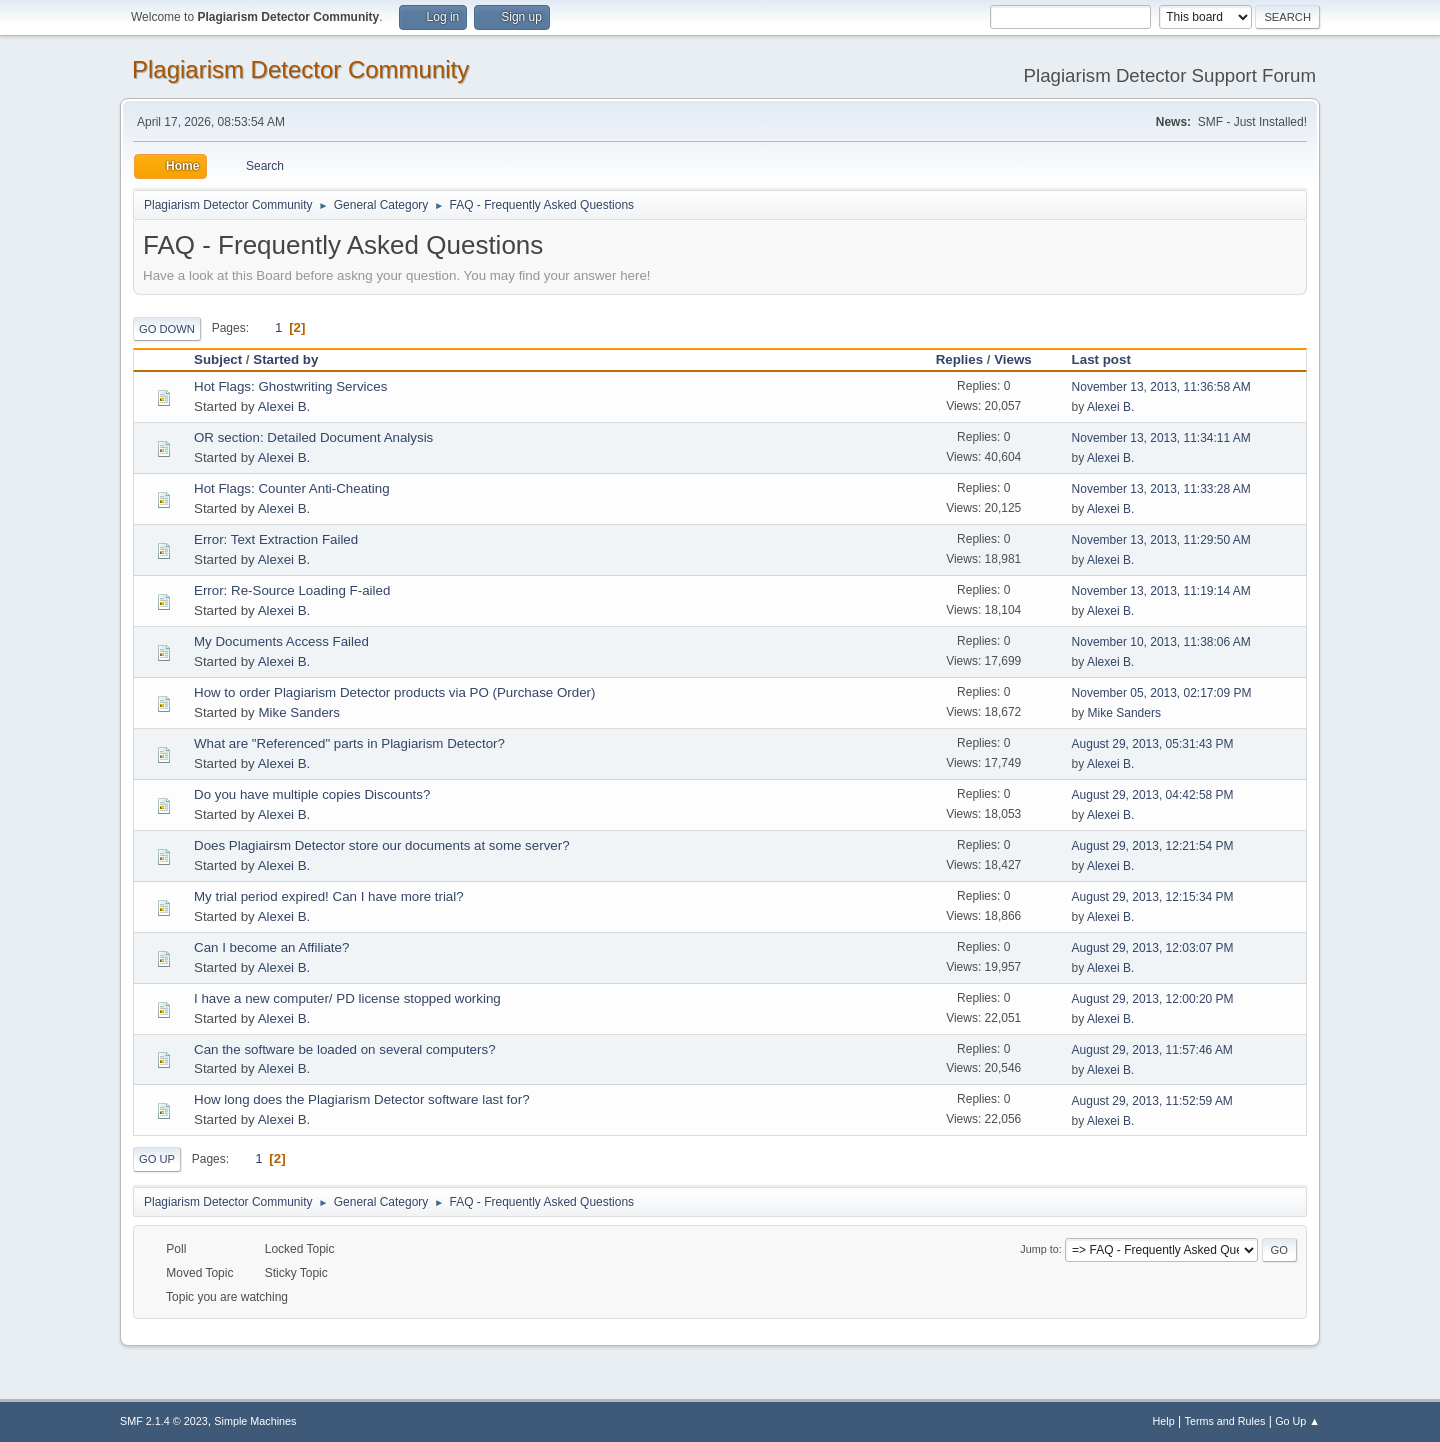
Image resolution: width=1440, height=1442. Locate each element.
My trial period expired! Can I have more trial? (329, 896)
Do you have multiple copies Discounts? (312, 794)
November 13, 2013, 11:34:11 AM (1161, 438)
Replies (959, 359)
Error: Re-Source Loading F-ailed (292, 590)
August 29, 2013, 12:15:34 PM (1153, 897)
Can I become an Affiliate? (271, 947)
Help (1164, 1421)
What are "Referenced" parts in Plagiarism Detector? (349, 743)
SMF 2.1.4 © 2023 (164, 1421)
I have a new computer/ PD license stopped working (347, 998)
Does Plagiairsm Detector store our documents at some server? (382, 845)
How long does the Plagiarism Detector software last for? (362, 1099)
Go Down (167, 329)
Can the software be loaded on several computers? (345, 1049)
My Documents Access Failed (281, 641)
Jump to (1039, 1249)
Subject (218, 359)
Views (1013, 359)
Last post (1110, 359)
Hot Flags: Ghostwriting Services (290, 386)
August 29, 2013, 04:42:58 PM (1153, 795)
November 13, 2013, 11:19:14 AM (1161, 591)
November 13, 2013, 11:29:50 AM (1161, 540)
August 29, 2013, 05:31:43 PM (1153, 744)
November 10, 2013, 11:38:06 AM (1161, 642)
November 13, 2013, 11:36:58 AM (1161, 387)
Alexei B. (284, 406)
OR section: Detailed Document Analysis (313, 437)
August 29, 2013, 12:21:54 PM (1153, 846)
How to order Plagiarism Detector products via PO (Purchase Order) (394, 692)
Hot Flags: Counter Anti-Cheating (292, 488)
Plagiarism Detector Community (300, 69)
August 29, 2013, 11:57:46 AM (1152, 1050)
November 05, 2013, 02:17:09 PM (1162, 693)
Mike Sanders (299, 712)
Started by (285, 359)
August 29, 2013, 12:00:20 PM (1153, 999)
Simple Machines (255, 1421)
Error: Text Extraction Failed (276, 539)
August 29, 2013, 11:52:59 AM (1152, 1101)
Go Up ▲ (1297, 1421)
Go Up (157, 1159)
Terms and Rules (1225, 1421)
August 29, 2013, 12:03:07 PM (1153, 948)
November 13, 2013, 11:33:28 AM (1161, 489)
